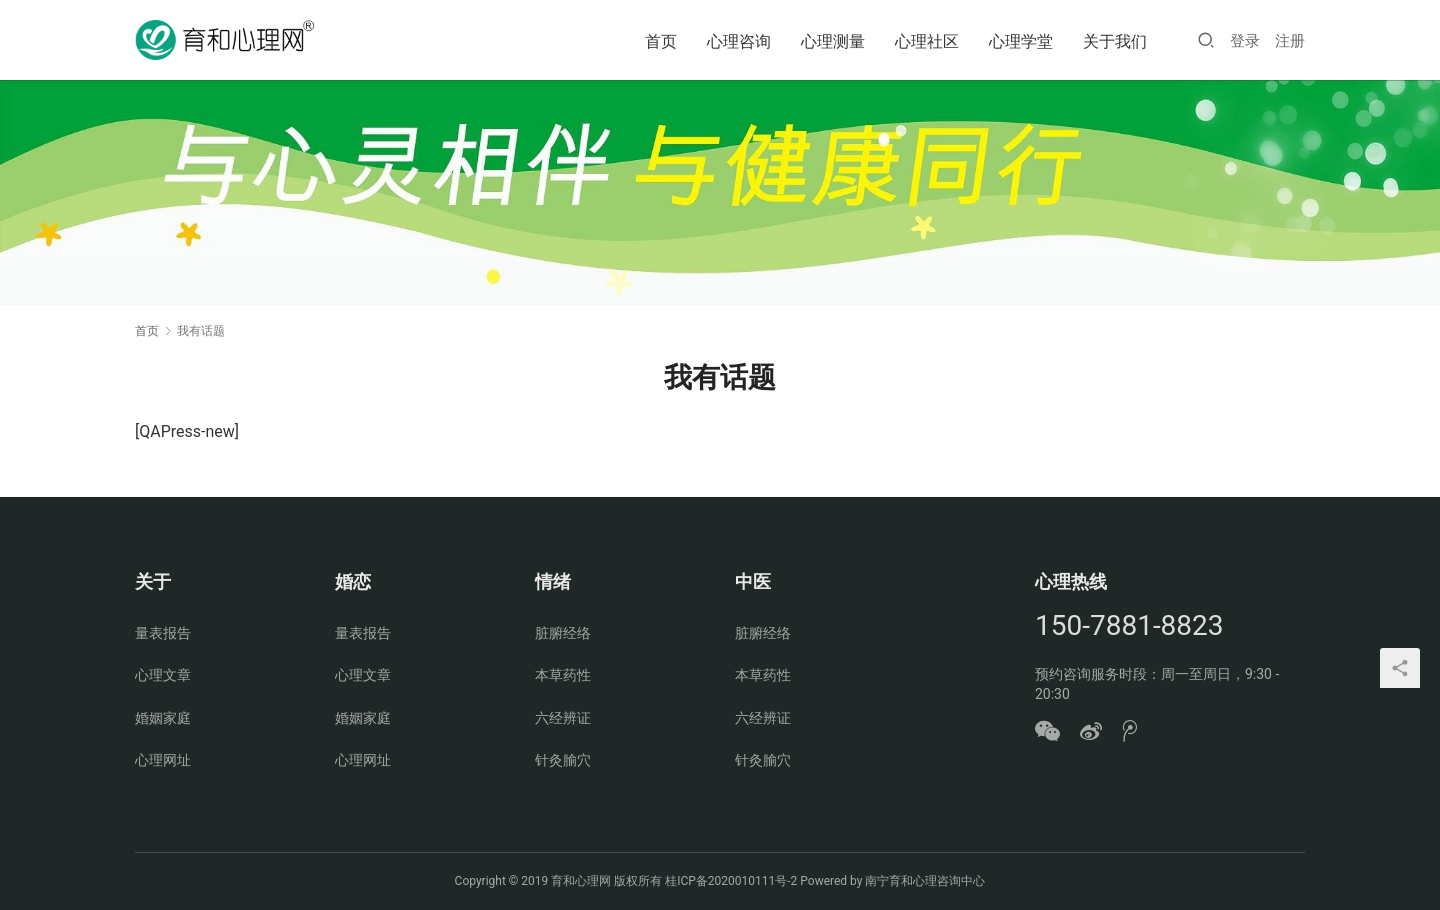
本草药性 (563, 675)
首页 (661, 41)
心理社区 (927, 41)
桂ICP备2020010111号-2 (731, 881)
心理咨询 (739, 41)
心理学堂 (1021, 41)
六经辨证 (563, 718)
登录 (1245, 41)
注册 (1290, 41)
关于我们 (1115, 41)
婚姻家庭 (163, 718)
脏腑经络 (563, 633)
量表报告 (163, 633)
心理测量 (833, 41)
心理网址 (163, 760)
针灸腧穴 (563, 760)
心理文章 (163, 675)
